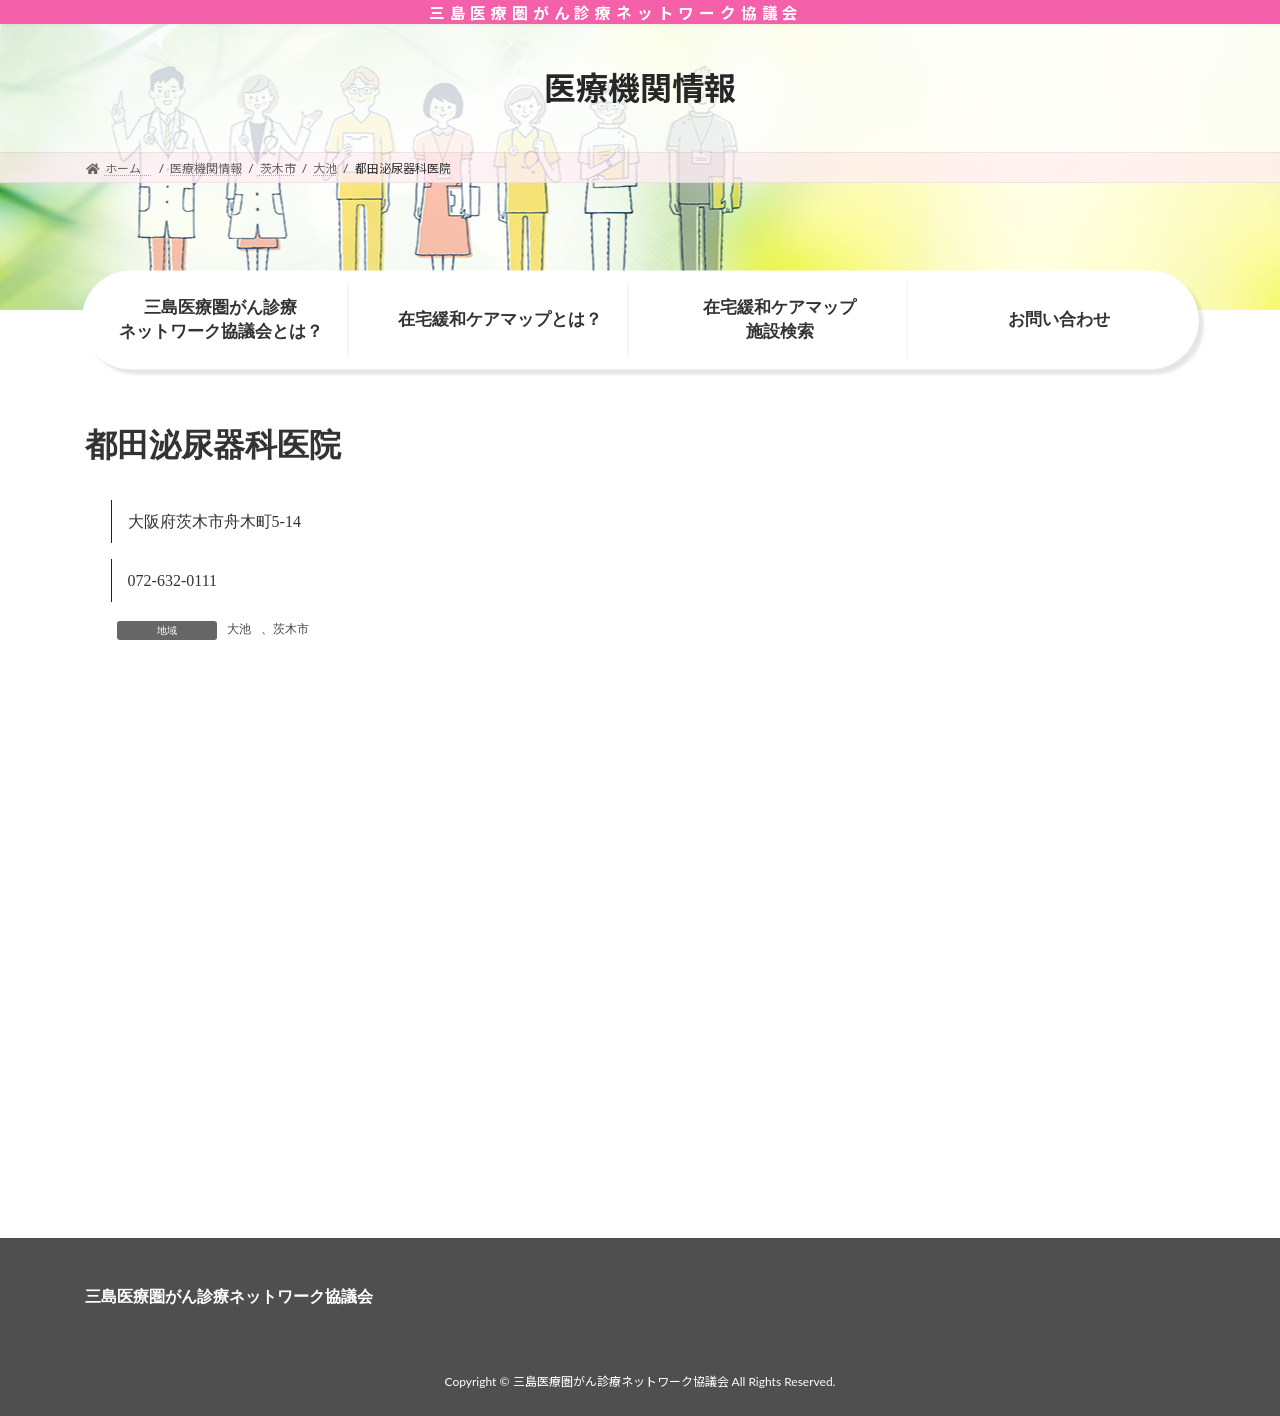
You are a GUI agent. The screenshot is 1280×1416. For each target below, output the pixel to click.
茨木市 (291, 629)
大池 (239, 629)
